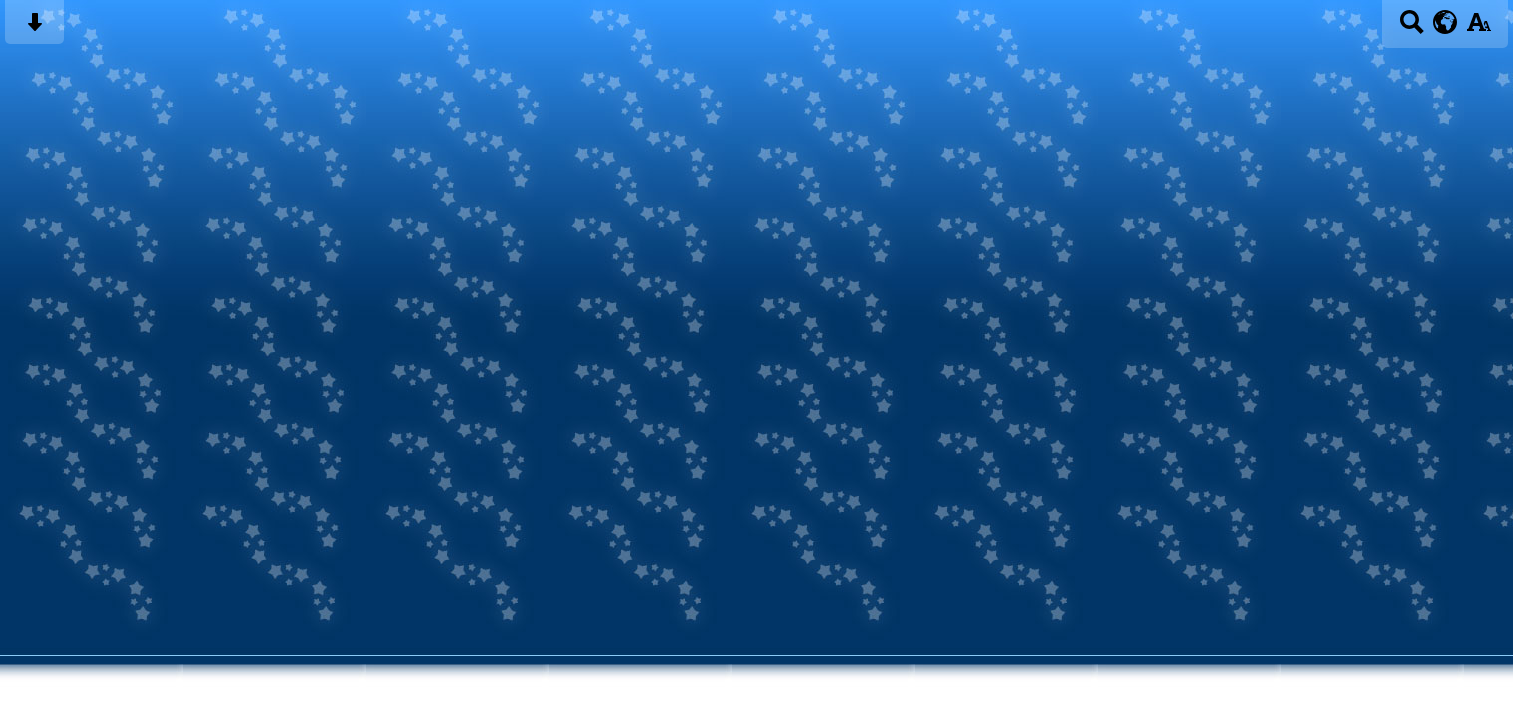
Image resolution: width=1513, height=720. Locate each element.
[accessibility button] (1478, 28)
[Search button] (1411, 28)
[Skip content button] (34, 28)
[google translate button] (1445, 22)
